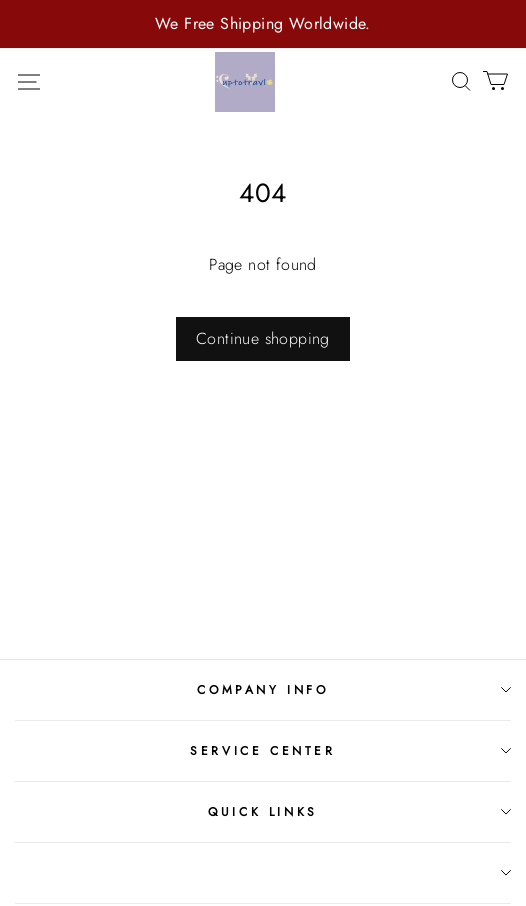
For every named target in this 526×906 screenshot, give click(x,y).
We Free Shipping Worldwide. (263, 23)
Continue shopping (263, 338)
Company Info (262, 690)
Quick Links (263, 812)
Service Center (262, 751)
